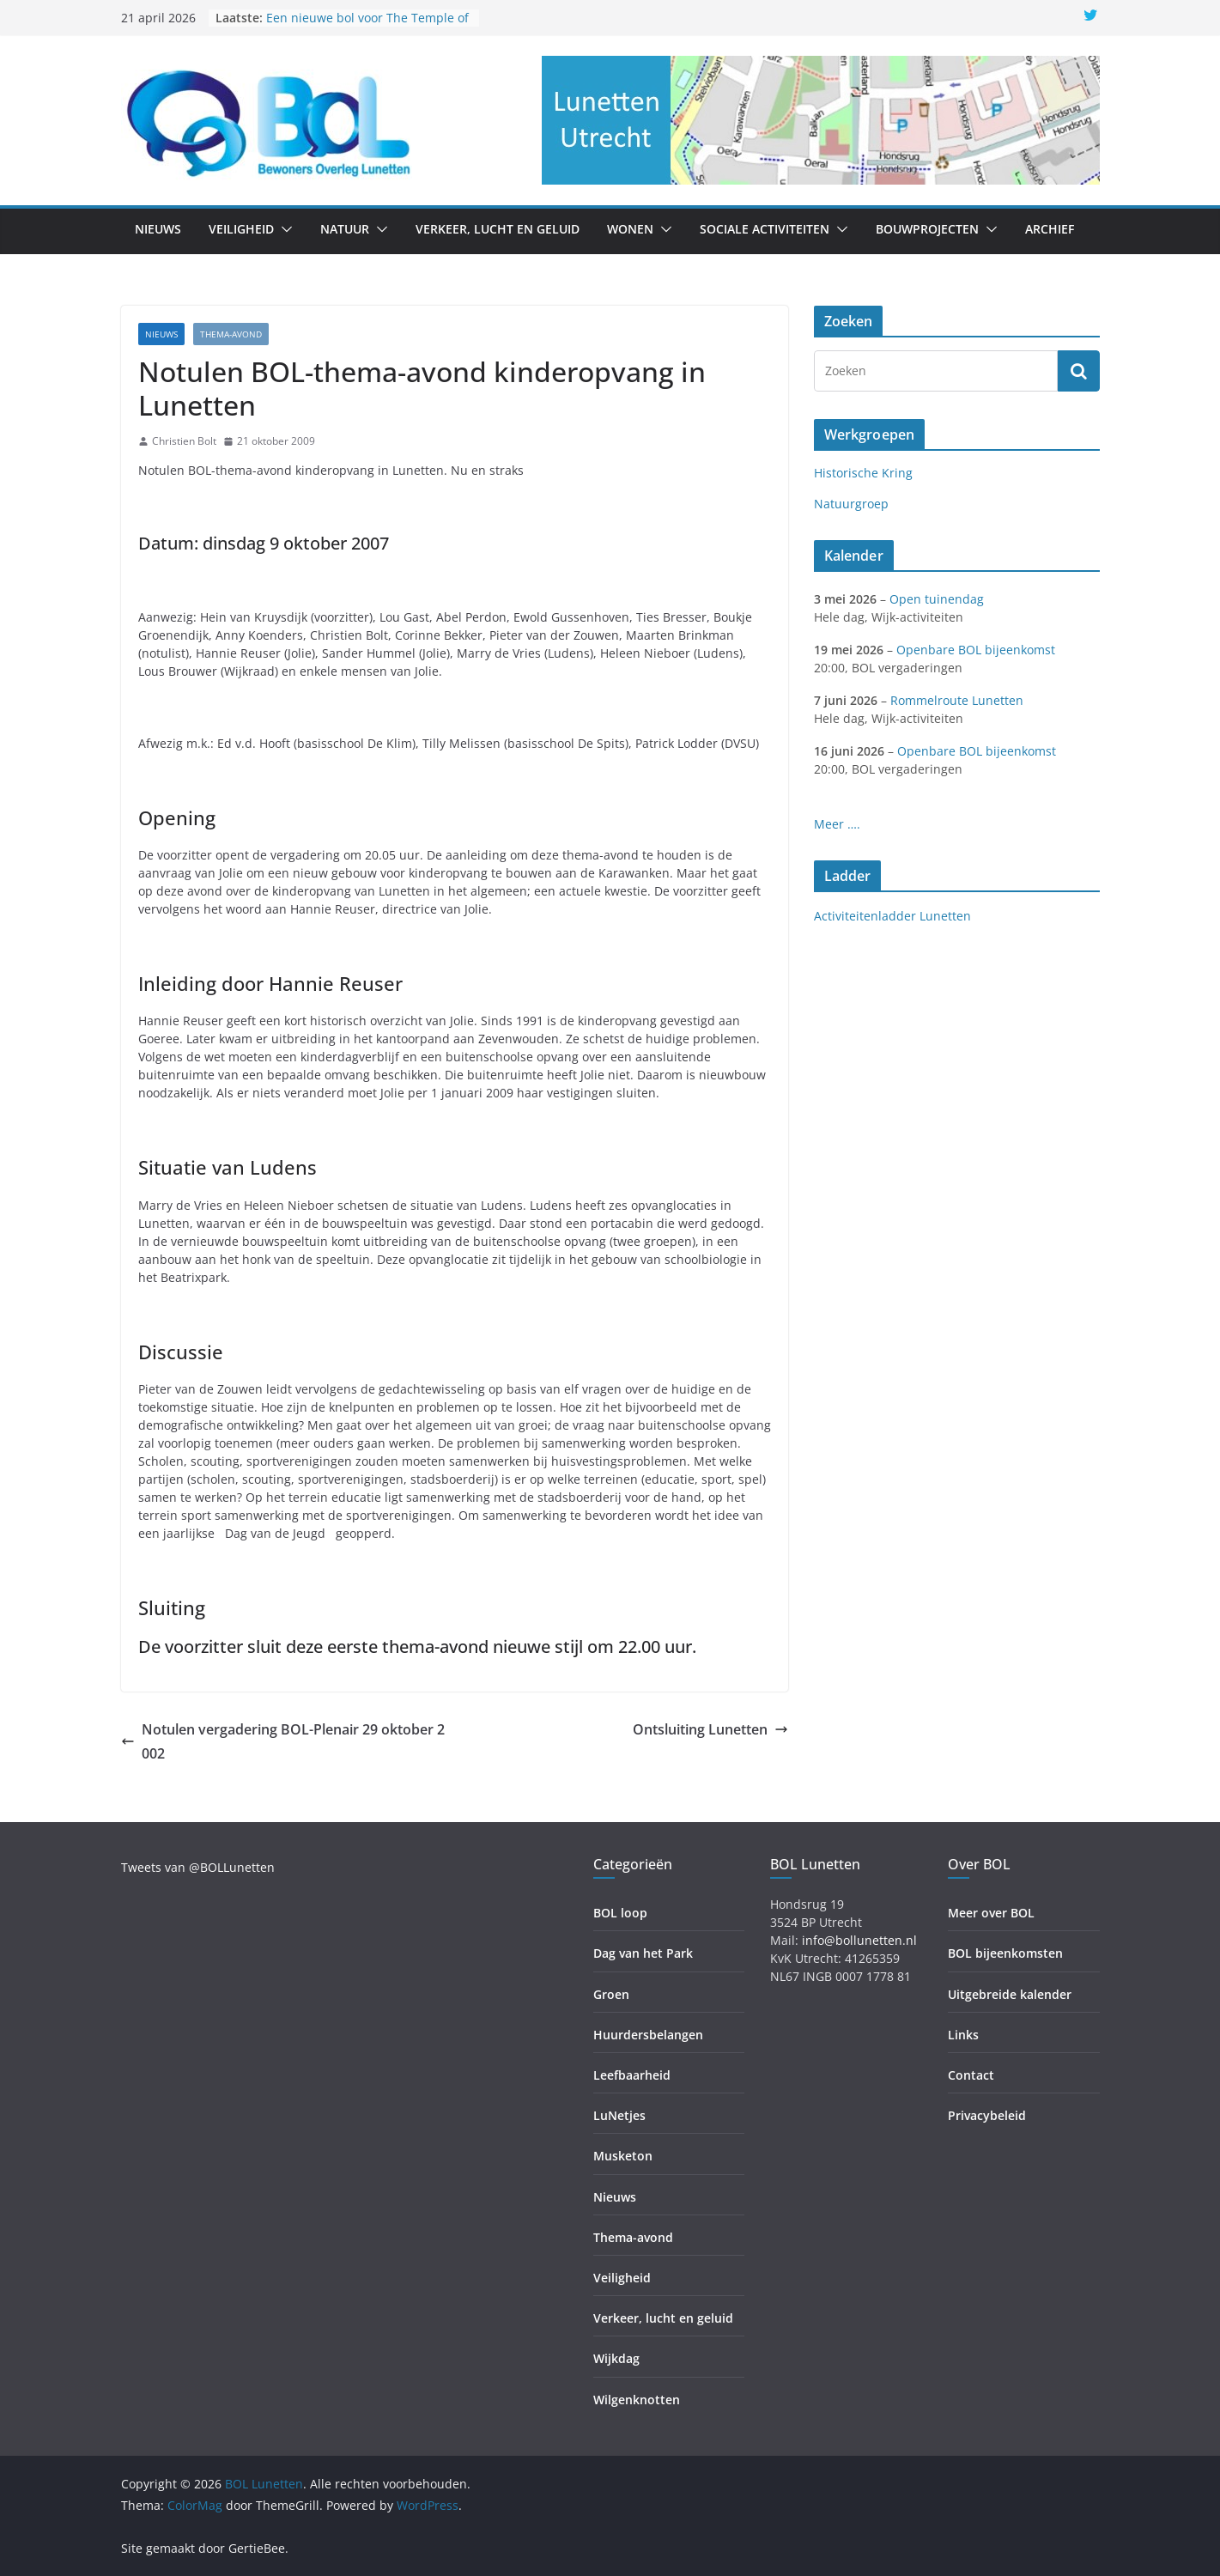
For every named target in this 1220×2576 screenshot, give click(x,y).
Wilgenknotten (636, 2399)
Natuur (344, 229)
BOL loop (620, 1913)
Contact (971, 2075)
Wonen (630, 229)
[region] (821, 120)
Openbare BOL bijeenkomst (975, 649)
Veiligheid (241, 229)
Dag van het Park (643, 1953)
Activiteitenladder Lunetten (892, 916)
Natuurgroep (851, 503)
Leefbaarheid (632, 2075)
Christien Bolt (184, 441)
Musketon (622, 2156)
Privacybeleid (987, 2115)
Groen (611, 1994)
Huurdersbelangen (648, 2034)
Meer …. (837, 824)
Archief (1049, 229)
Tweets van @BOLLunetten (198, 1867)
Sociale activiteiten (764, 229)
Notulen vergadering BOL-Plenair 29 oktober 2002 (283, 1742)
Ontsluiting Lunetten (710, 1729)
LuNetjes (619, 2115)
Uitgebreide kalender (1009, 1994)
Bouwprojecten (927, 229)
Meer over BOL (991, 1913)
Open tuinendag (936, 599)
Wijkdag (616, 2358)
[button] (283, 229)
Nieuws (158, 229)
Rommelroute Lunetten (956, 700)
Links (963, 2034)
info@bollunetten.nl (859, 1940)
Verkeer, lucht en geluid (498, 229)
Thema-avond (231, 334)
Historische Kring (863, 473)
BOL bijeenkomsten (1005, 1953)
